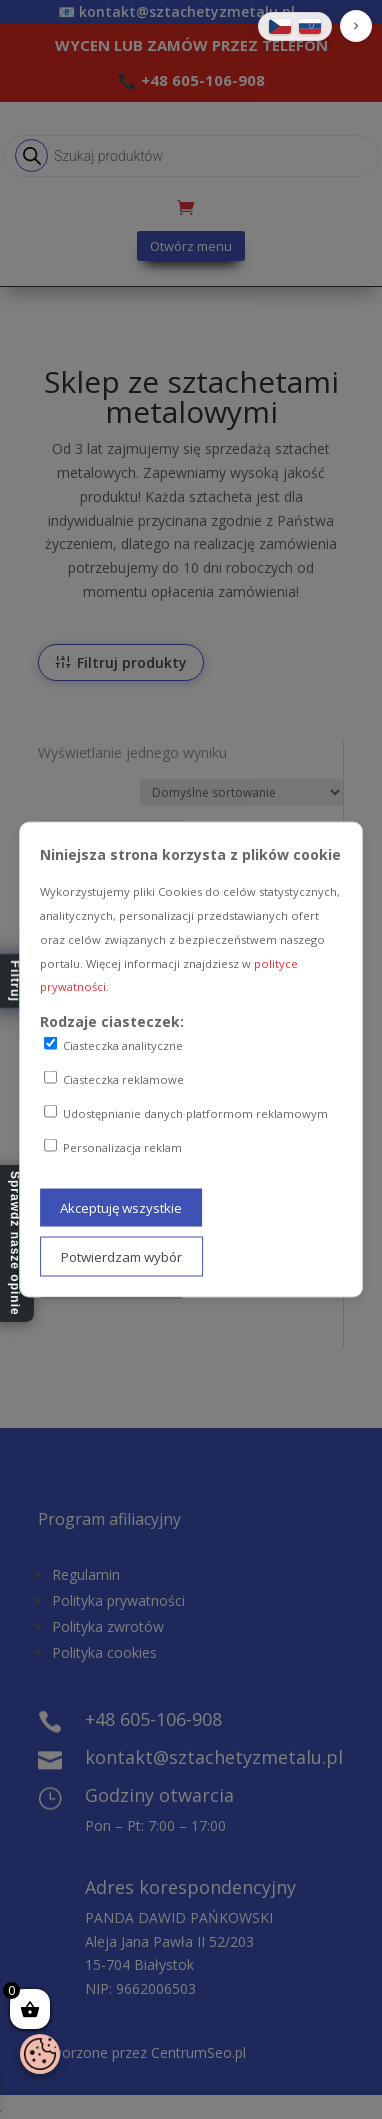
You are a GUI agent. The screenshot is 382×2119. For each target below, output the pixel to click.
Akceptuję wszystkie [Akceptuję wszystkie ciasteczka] (121, 1208)
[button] (356, 26)
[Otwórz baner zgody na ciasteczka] (40, 2054)
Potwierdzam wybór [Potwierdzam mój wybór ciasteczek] (121, 1257)
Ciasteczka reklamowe (114, 1079)
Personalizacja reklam (113, 1146)
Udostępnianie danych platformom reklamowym (186, 1112)
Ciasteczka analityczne (113, 1045)
